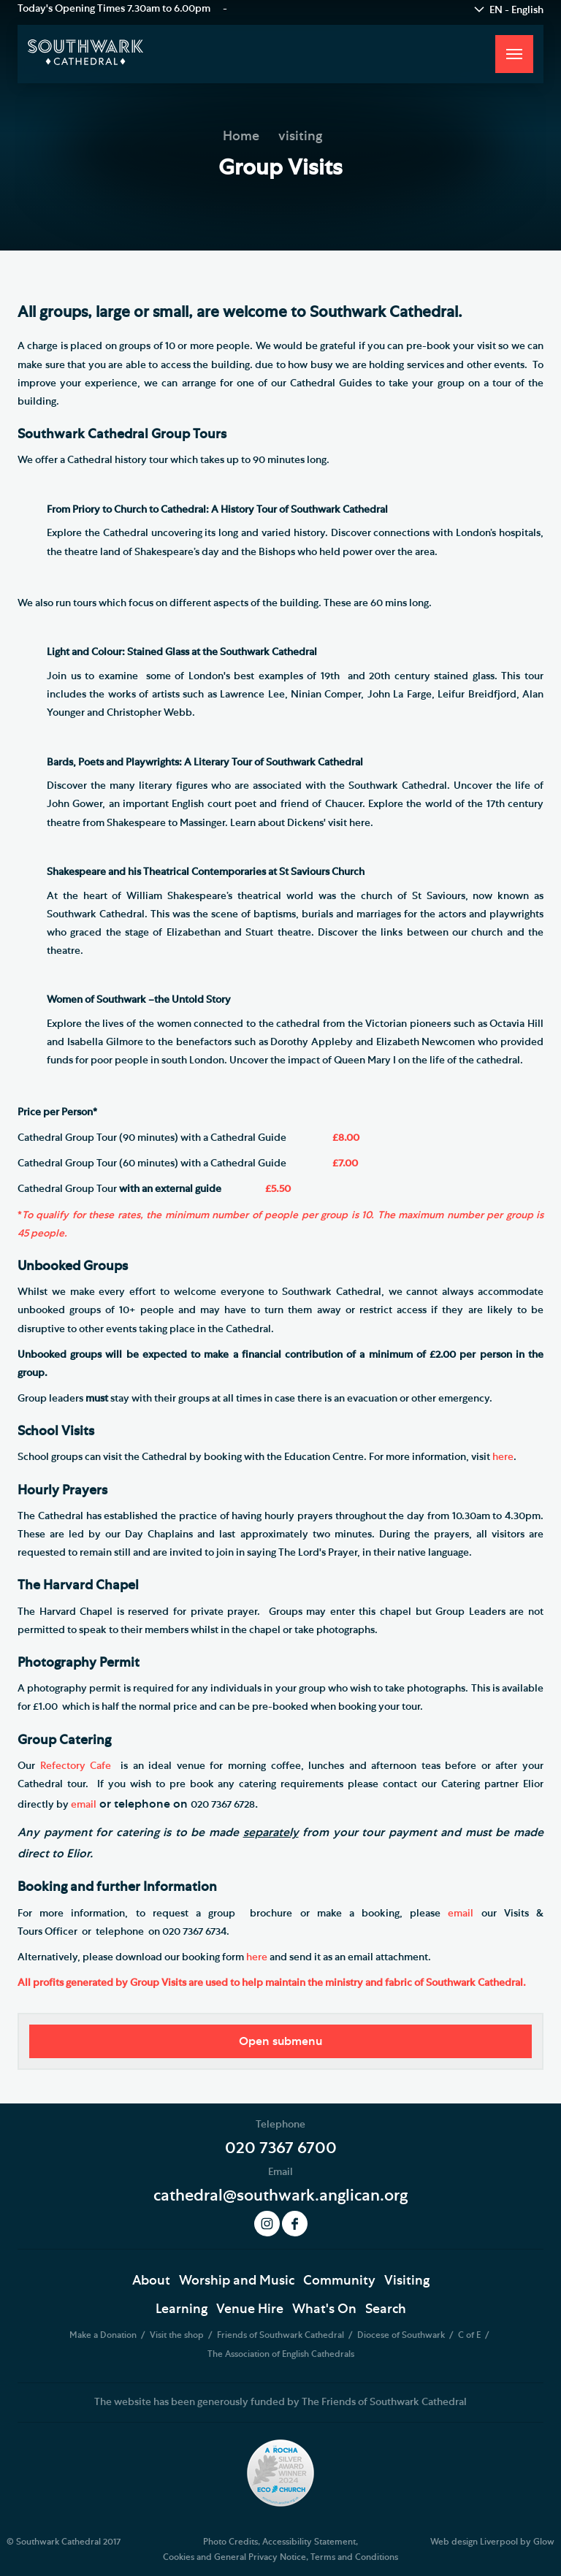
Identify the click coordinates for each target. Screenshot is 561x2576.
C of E (470, 2335)
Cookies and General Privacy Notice (234, 2557)
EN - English (516, 10)
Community (339, 2281)
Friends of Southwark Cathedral (281, 2335)
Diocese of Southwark (402, 2335)
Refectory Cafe (76, 1766)
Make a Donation (104, 2335)
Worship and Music (236, 2281)
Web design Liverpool (474, 2541)
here (503, 1457)
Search (385, 2309)
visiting (300, 136)
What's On (324, 2309)
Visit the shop (178, 2335)
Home (241, 136)
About (151, 2281)
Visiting (407, 2281)
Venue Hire (249, 2309)
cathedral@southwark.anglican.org (280, 2195)
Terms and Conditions (354, 2557)
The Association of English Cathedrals (280, 2354)
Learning (181, 2309)
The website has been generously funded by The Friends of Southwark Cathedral (280, 2402)
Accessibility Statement (309, 2541)
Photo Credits (230, 2541)
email (83, 1805)
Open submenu (280, 2041)
